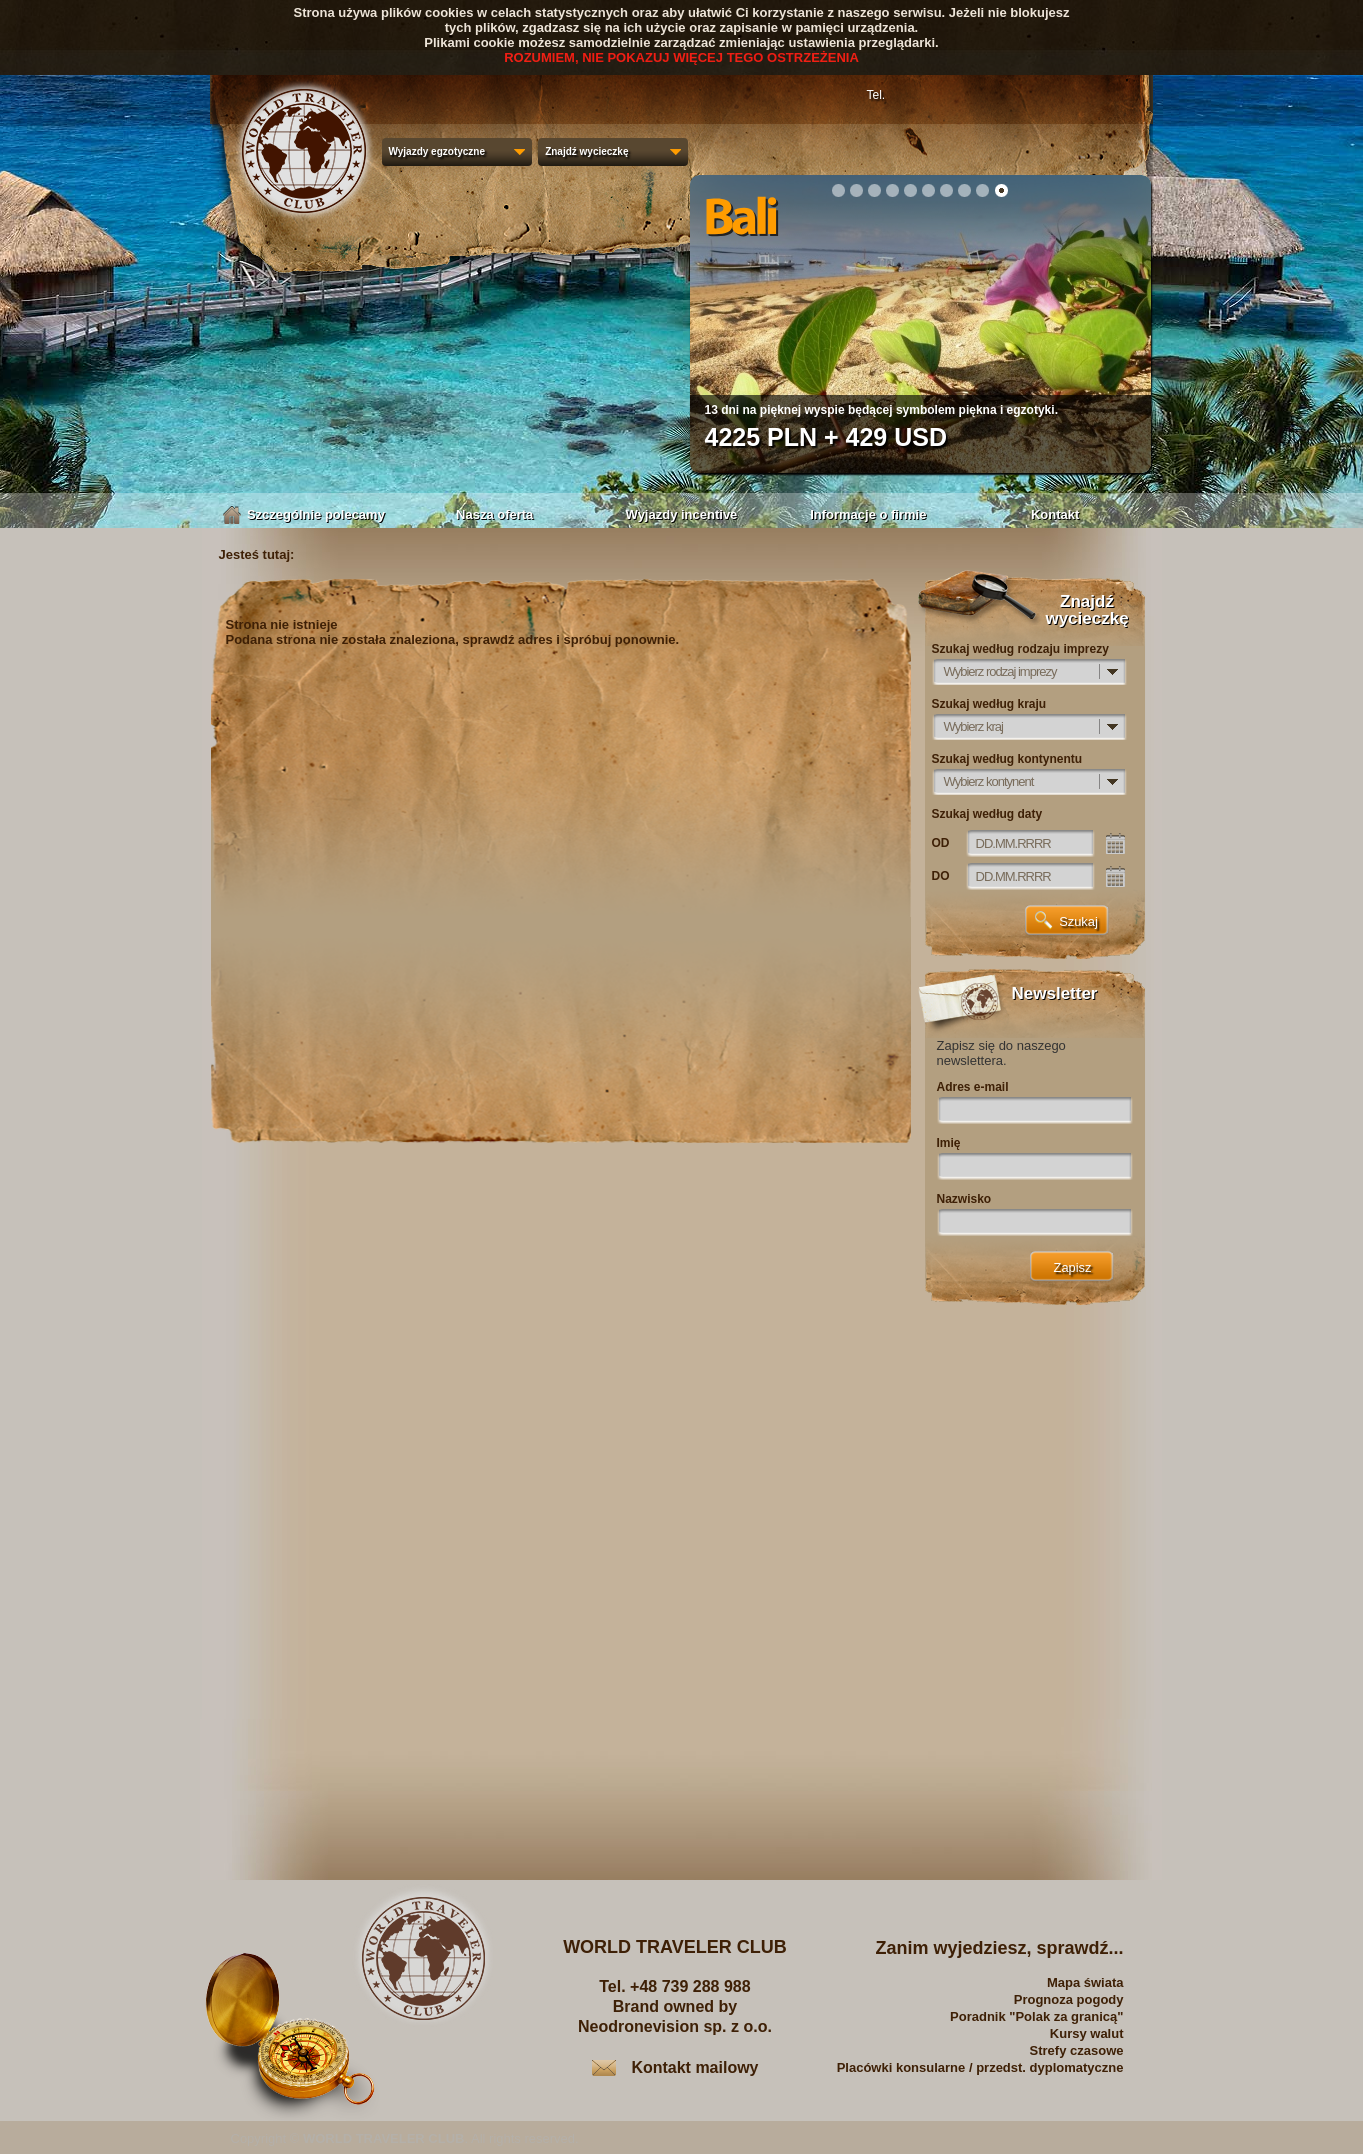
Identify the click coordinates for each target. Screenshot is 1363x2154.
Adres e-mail (973, 1087)
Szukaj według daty (987, 814)
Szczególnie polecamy (309, 515)
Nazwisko (964, 1199)
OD (941, 843)
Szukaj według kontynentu (1007, 759)
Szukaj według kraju (989, 704)
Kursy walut (1087, 2033)
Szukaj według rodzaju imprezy (1020, 649)
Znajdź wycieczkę (586, 151)
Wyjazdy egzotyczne (437, 151)
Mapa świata (1085, 1982)
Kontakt (1055, 514)
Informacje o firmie (868, 514)
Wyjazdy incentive (682, 514)
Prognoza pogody (1069, 1999)
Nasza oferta (494, 514)
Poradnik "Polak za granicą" (1036, 2016)
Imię (949, 1143)
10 (1001, 190)
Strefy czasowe (1077, 2050)
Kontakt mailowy (694, 2067)
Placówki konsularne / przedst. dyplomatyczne (980, 2067)
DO (941, 876)
